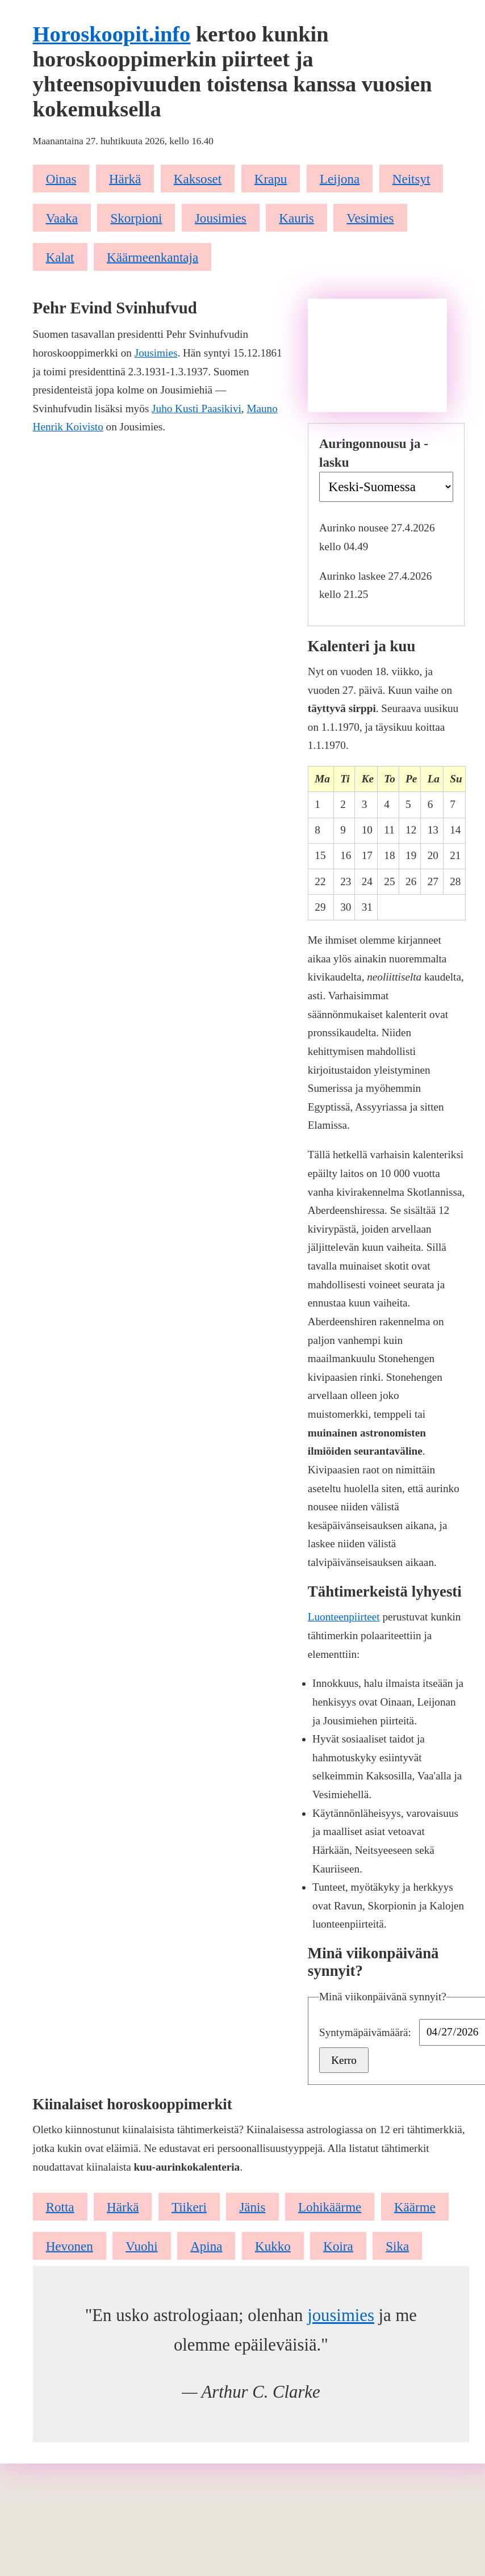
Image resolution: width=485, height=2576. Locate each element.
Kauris (296, 217)
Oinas (61, 178)
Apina (206, 2245)
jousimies (340, 2315)
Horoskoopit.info (112, 34)
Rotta (60, 2206)
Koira (338, 2245)
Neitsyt (411, 178)
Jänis (252, 2206)
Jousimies (220, 217)
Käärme (415, 2206)
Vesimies (370, 217)
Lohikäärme (329, 2206)
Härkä (125, 178)
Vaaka (62, 217)
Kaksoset (197, 178)
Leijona (339, 178)
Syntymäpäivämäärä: (366, 2032)
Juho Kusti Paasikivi (196, 408)
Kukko (273, 2245)
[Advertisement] (377, 355)
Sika (397, 2245)
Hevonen (69, 2245)
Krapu (270, 178)
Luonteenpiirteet (344, 1617)
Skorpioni (136, 217)
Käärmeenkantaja (152, 256)
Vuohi (141, 2245)
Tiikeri (189, 2206)
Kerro (344, 2060)
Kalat (60, 256)
